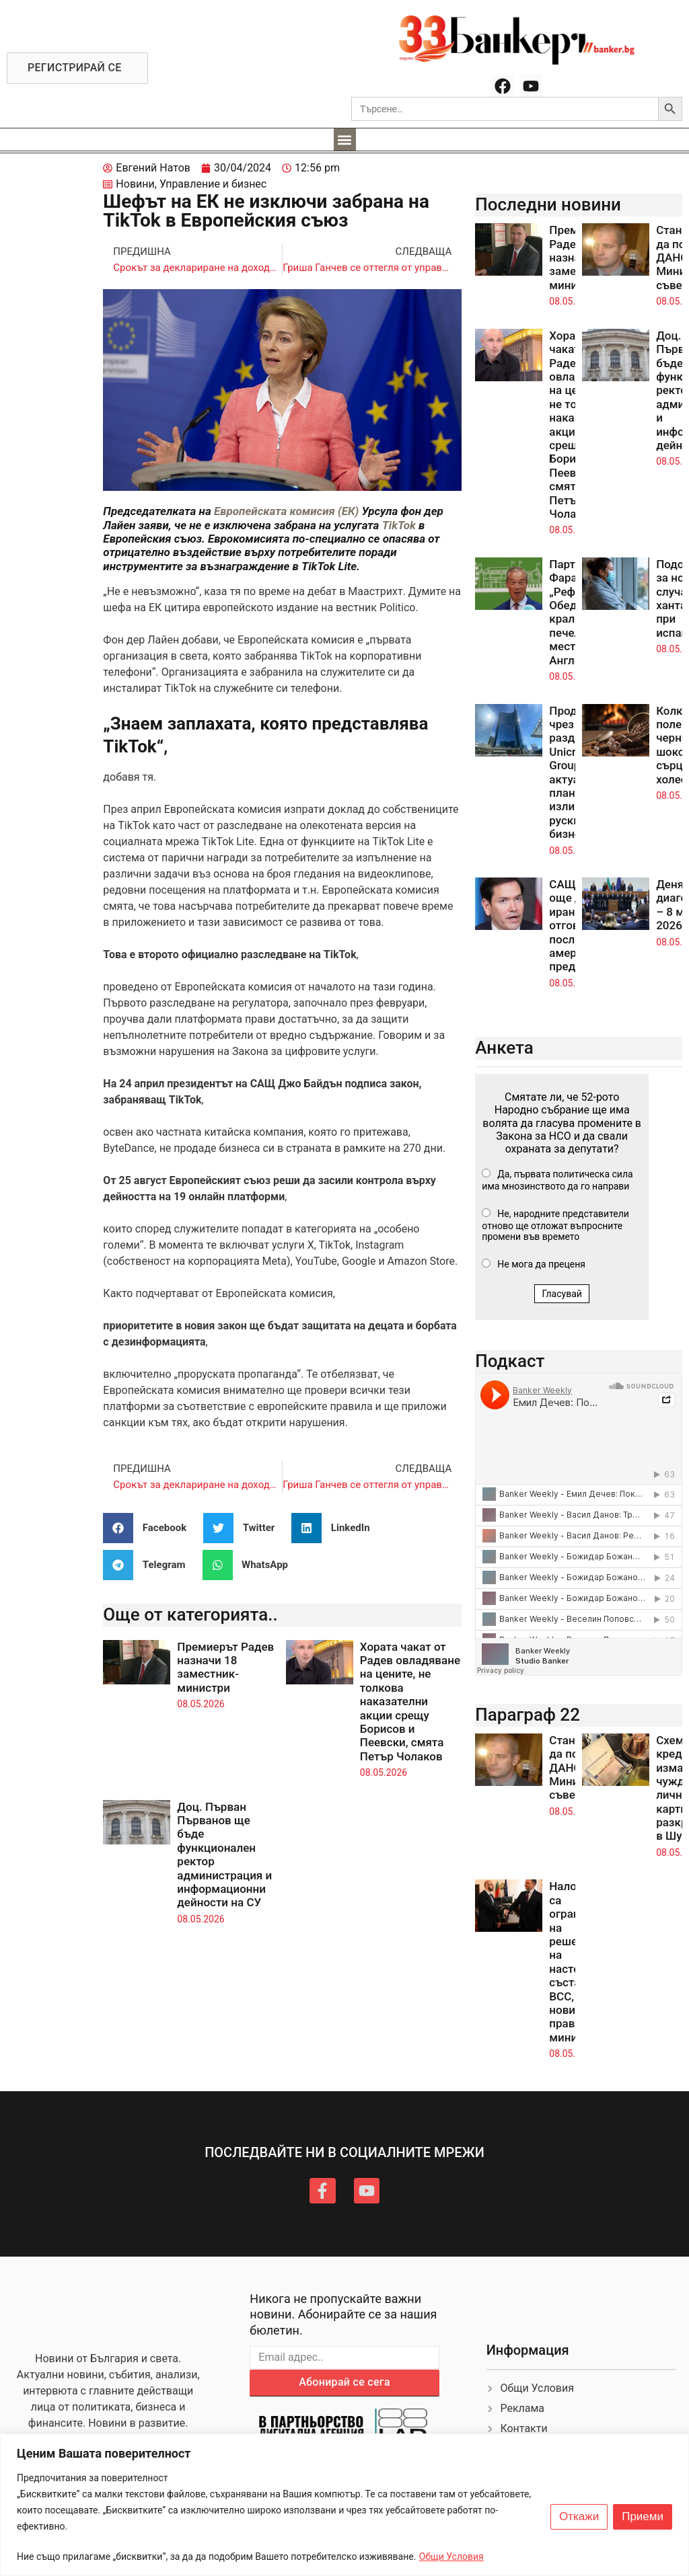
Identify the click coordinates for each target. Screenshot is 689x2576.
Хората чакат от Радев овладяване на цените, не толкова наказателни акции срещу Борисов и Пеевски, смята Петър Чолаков (410, 1701)
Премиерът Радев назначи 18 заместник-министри (225, 1667)
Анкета (504, 1048)
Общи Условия (451, 2556)
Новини (135, 184)
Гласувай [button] (562, 1293)
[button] (345, 139)
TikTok (399, 525)
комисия (314, 511)
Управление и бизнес (212, 184)
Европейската (252, 511)
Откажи (579, 2516)
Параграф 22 (527, 1715)
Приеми (642, 2516)
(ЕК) (348, 511)
